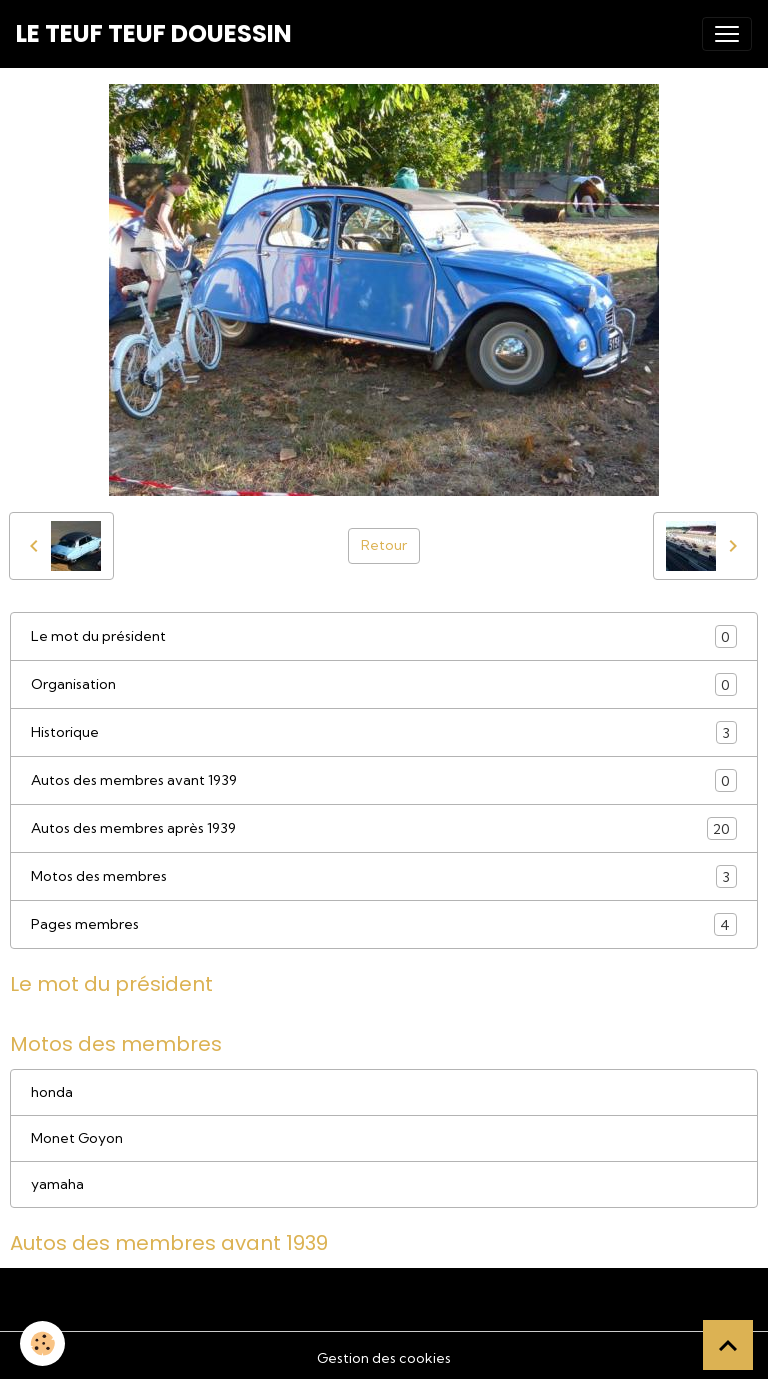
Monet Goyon (77, 1138)
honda (52, 1092)
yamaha (57, 1184)
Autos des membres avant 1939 (384, 780)
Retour (384, 545)
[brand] (154, 34)
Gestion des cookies (384, 1358)
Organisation (384, 684)
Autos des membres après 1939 (384, 828)
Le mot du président (384, 636)
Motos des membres (384, 876)
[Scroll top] (728, 1345)
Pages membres (384, 924)
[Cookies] (42, 1343)
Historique (384, 732)
